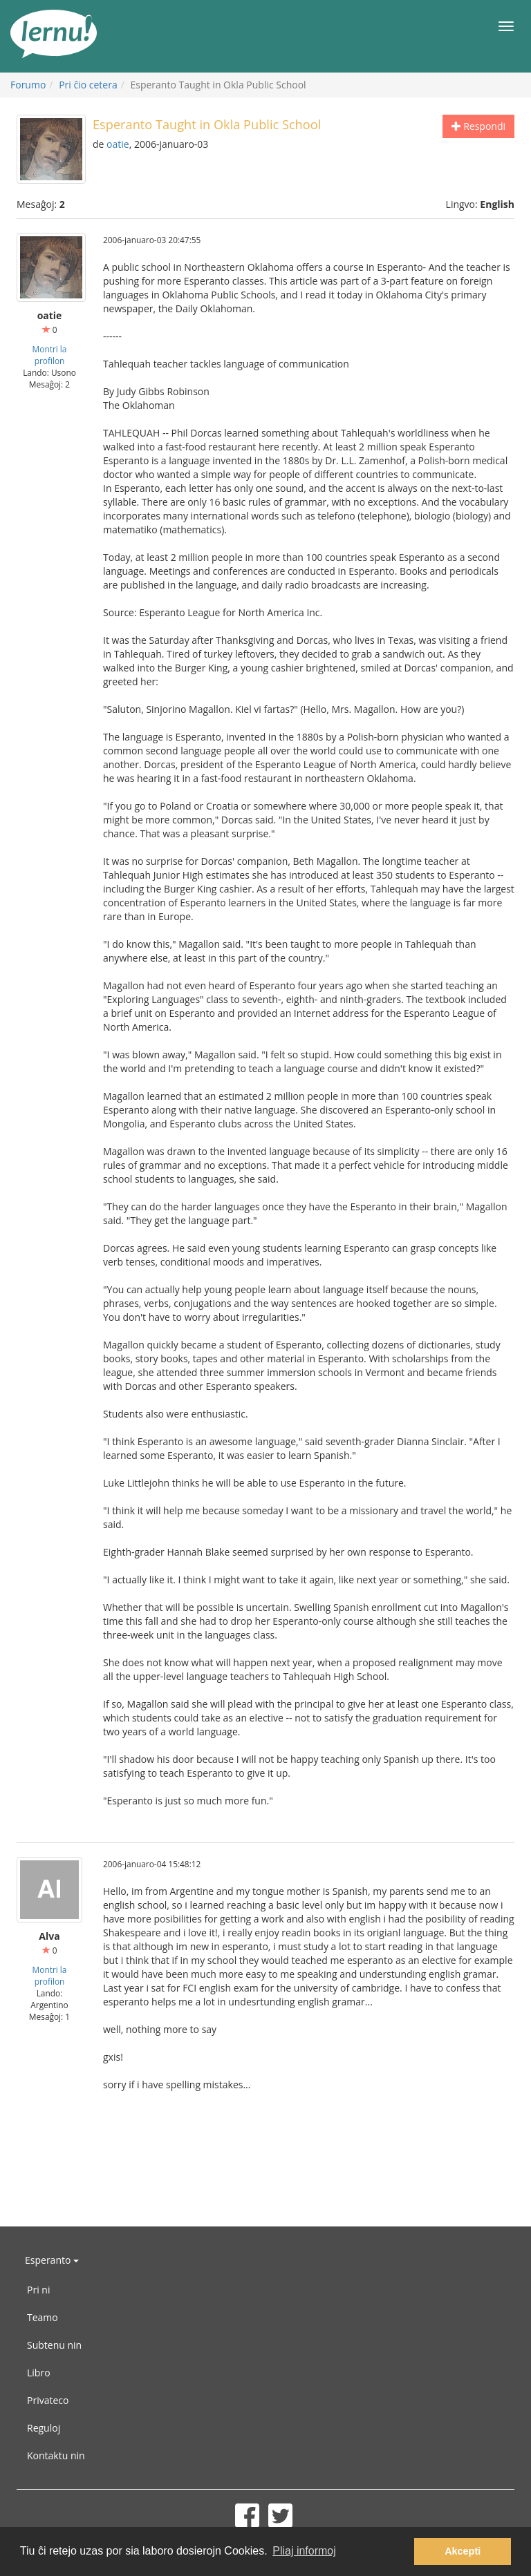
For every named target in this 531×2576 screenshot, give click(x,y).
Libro (38, 2372)
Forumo (28, 84)
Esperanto (52, 2260)
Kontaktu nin (56, 2455)
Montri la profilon (49, 354)
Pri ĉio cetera (88, 84)
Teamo (42, 2317)
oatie (117, 144)
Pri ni (38, 2289)
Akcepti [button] (463, 2551)
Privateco (47, 2400)
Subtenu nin (54, 2344)
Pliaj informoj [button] (304, 2551)
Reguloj (43, 2427)
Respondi (478, 126)
